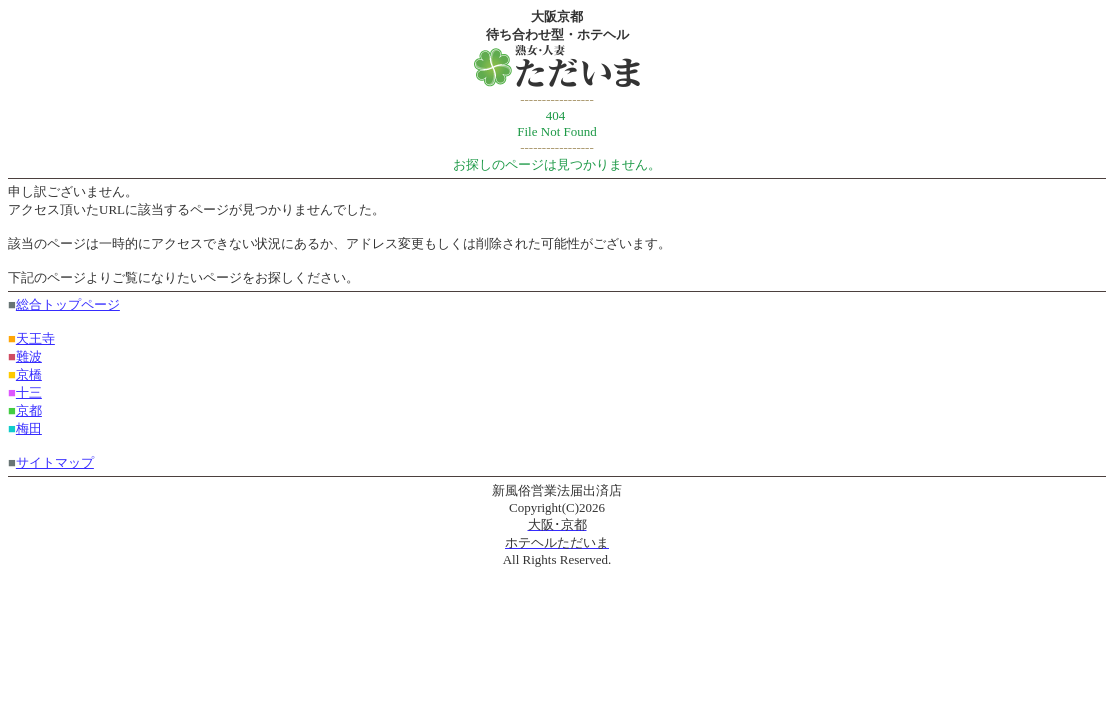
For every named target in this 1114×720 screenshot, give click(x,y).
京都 (29, 410)
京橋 (29, 374)
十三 (29, 392)
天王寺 (35, 338)
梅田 (29, 428)
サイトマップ (55, 462)
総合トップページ (68, 304)
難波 (29, 356)
